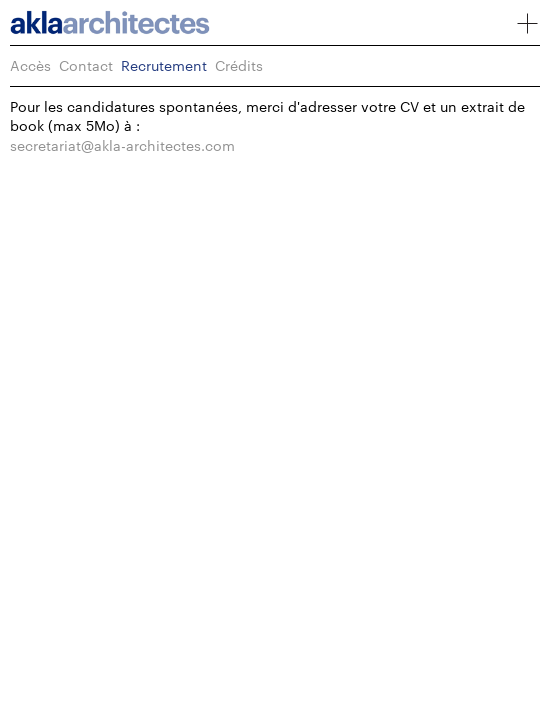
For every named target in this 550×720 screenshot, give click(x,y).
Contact (86, 65)
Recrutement (164, 65)
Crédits (239, 65)
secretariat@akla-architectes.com (122, 145)
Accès (30, 65)
